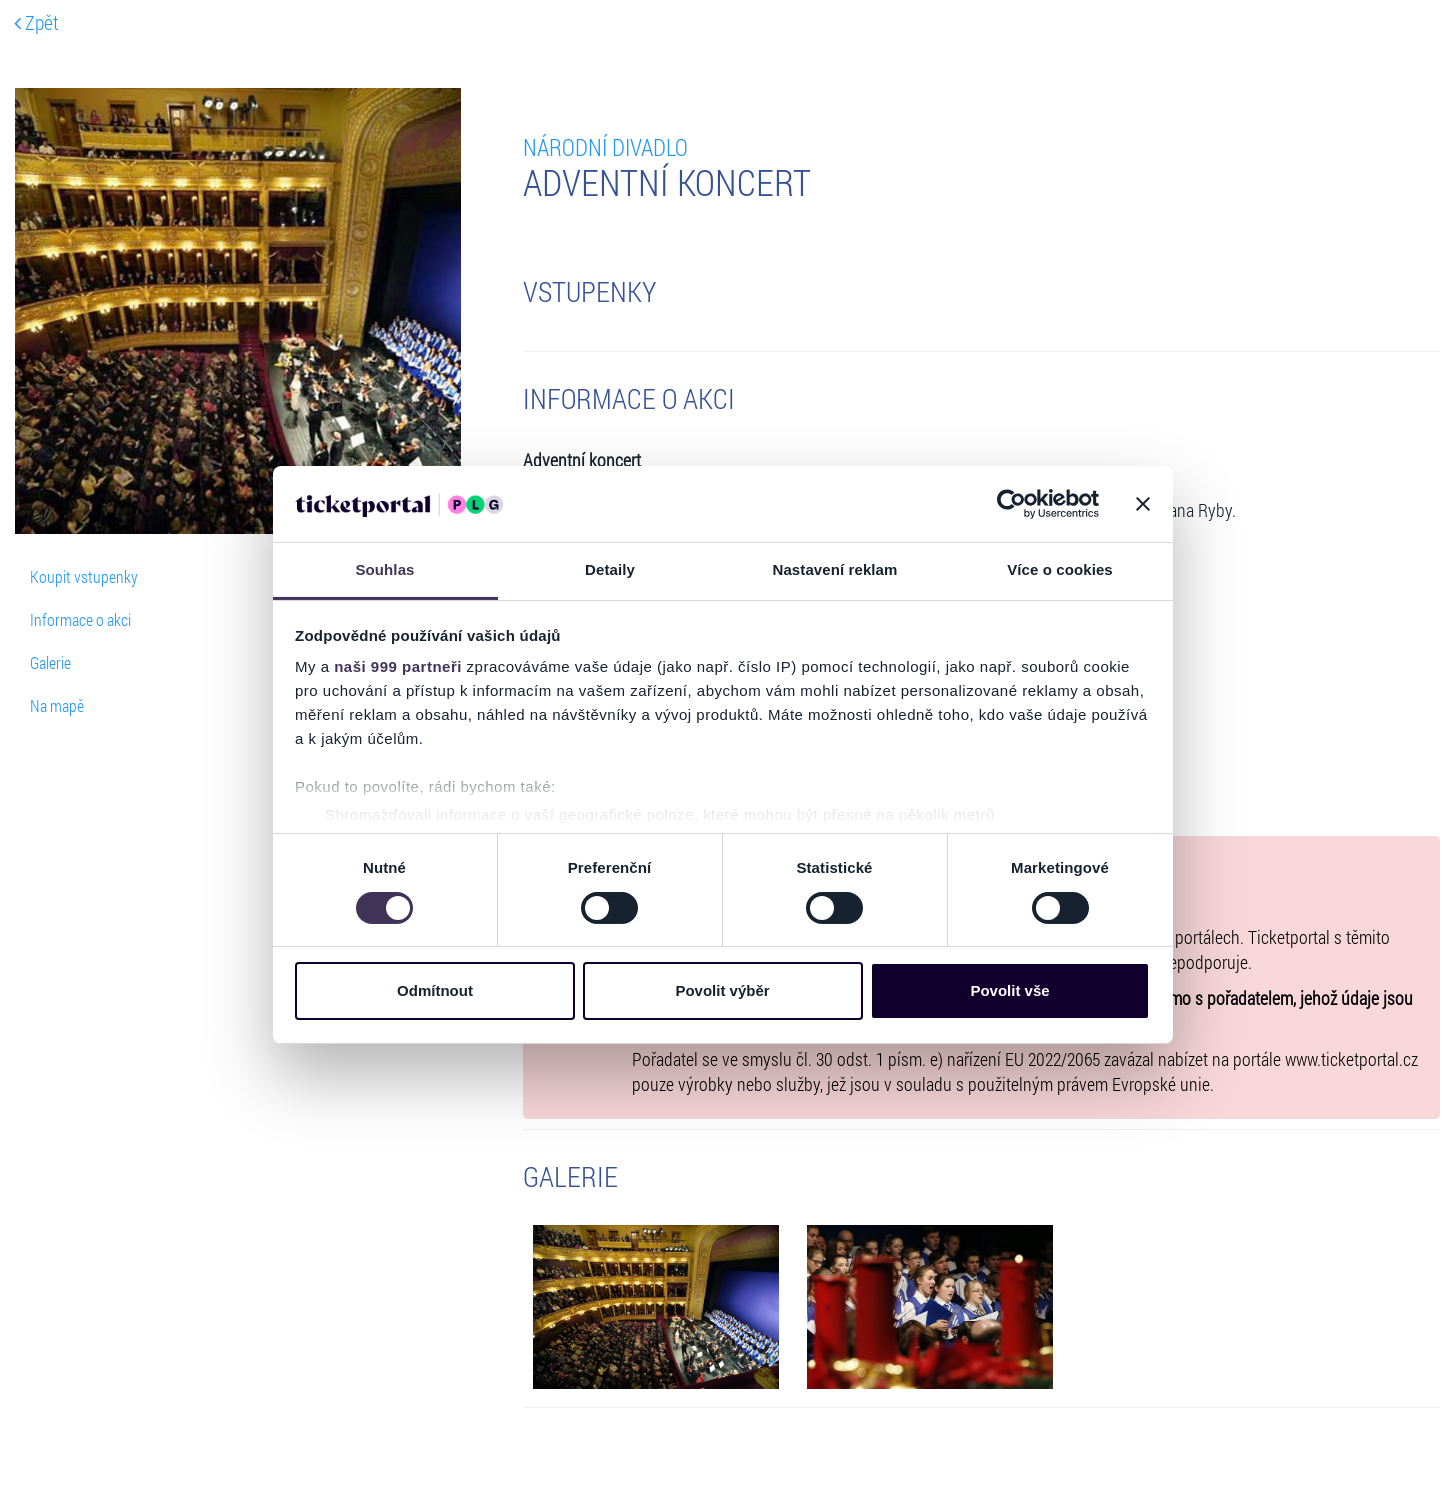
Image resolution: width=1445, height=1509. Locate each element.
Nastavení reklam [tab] (834, 569)
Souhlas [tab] (384, 569)
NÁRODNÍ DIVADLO (605, 146)
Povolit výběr (722, 990)
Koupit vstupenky (84, 576)
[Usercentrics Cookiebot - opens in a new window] (1011, 504)
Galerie (50, 662)
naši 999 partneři (398, 666)
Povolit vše (1009, 990)
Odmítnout (435, 990)
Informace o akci (80, 619)
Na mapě (57, 705)
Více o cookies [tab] (1060, 569)
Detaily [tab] (610, 569)
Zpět (36, 22)
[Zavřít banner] (1143, 504)
